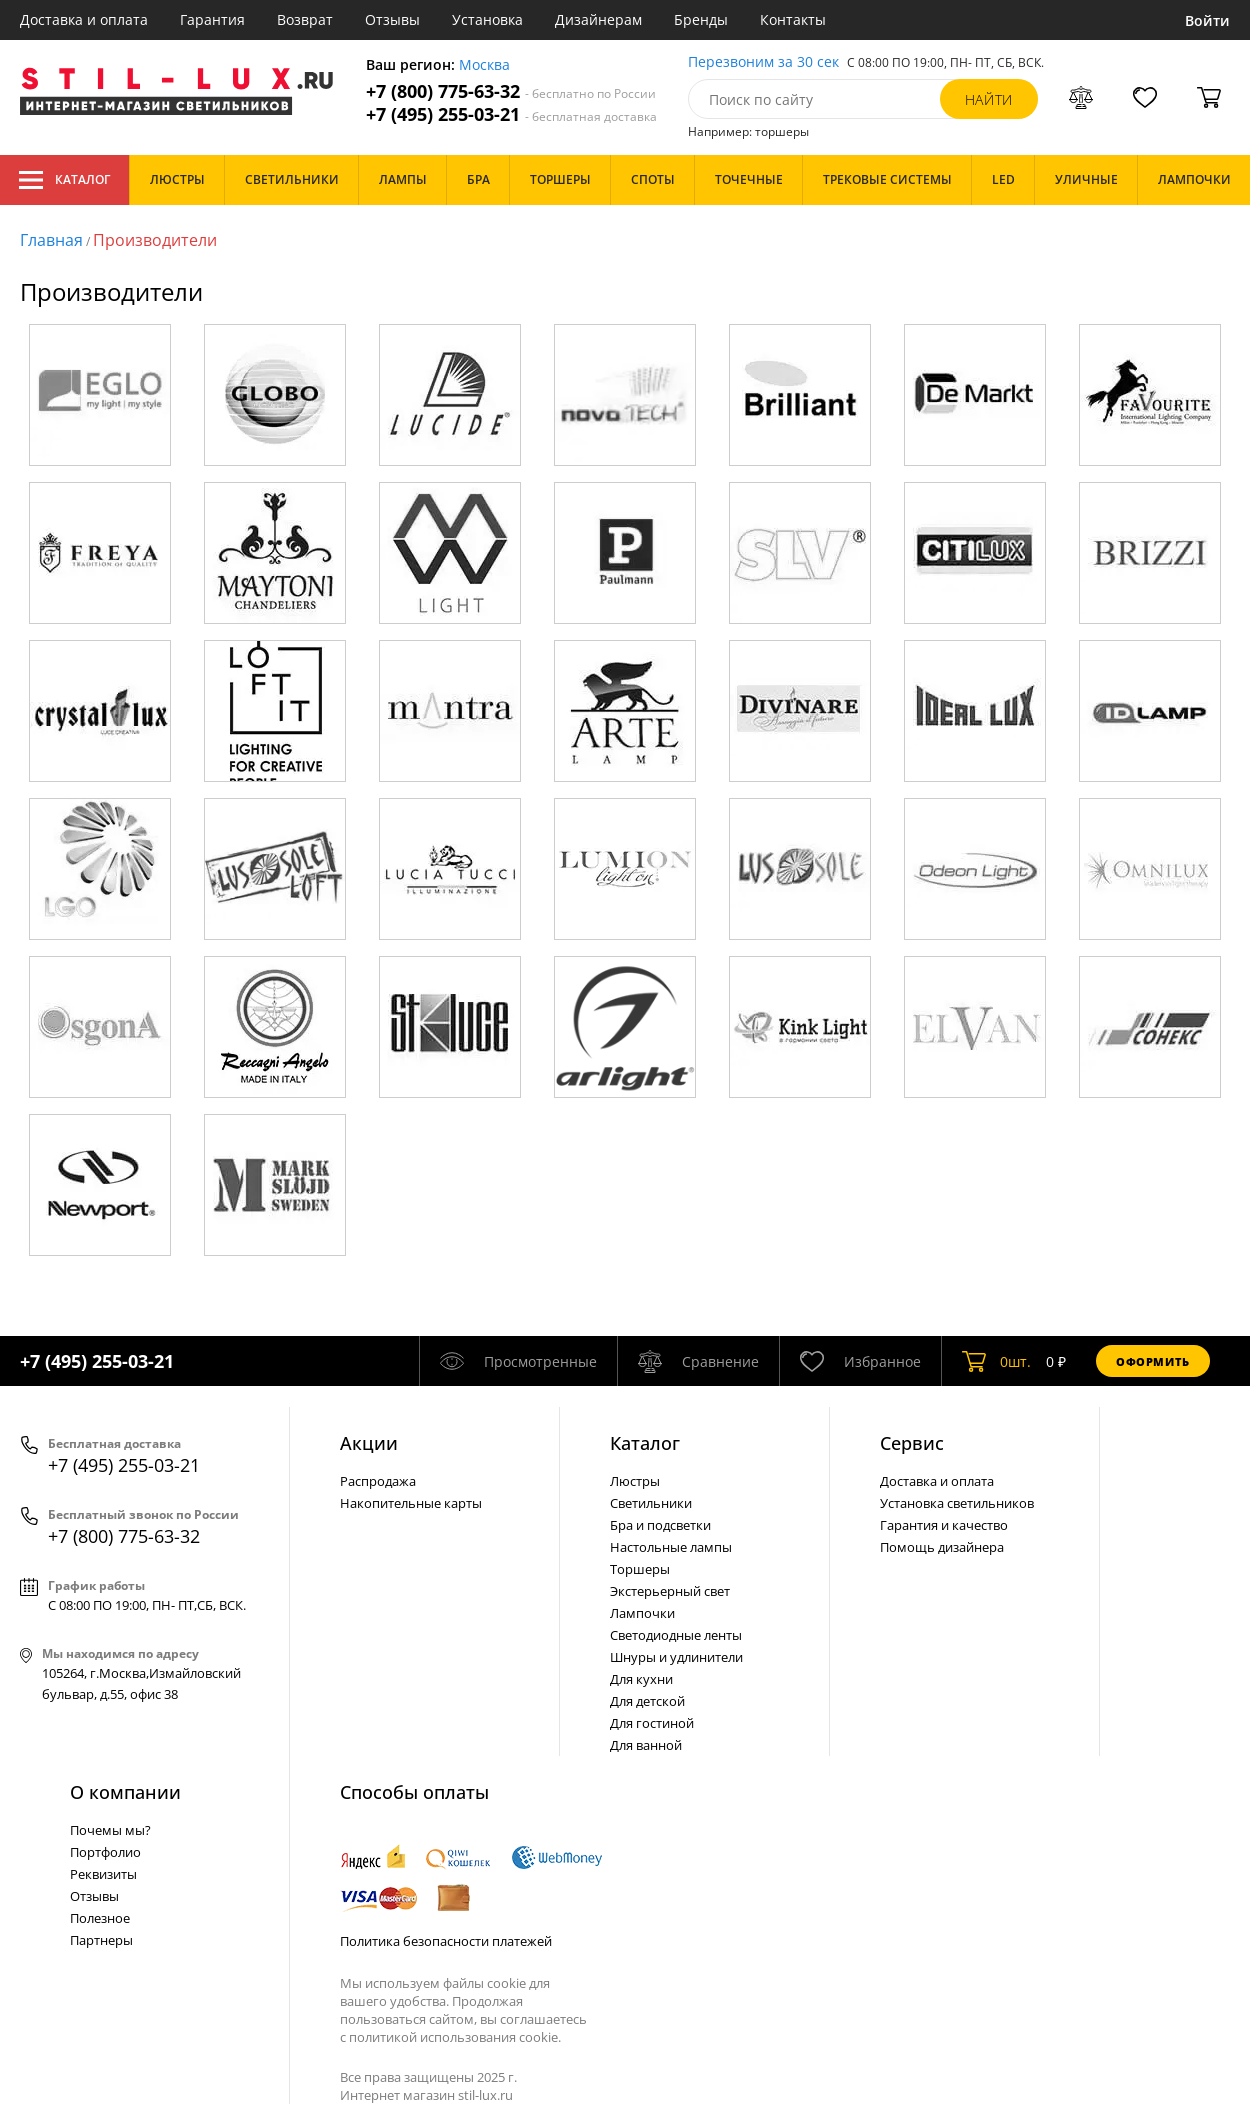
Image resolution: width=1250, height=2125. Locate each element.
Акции (369, 1443)
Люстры (635, 1481)
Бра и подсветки (660, 1525)
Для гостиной (652, 1723)
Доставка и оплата (84, 19)
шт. (996, 1361)
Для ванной (646, 1745)
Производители (155, 240)
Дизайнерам (598, 19)
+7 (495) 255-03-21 (511, 114)
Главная (51, 240)
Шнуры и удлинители (676, 1657)
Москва (484, 65)
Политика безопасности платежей (446, 1941)
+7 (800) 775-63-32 (511, 91)
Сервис (912, 1443)
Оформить (1153, 1361)
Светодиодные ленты (676, 1635)
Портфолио (105, 1852)
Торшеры (640, 1569)
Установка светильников (957, 1503)
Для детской (647, 1701)
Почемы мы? (110, 1830)
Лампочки (642, 1613)
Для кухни (641, 1679)
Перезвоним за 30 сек (763, 62)
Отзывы (392, 19)
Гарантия (212, 19)
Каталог (64, 180)
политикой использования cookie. (455, 2037)
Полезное (100, 1918)
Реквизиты (103, 1874)
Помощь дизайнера (942, 1547)
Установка (487, 19)
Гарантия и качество (944, 1525)
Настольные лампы (671, 1547)
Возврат (305, 19)
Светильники (651, 1503)
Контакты (793, 19)
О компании (125, 1792)
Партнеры (101, 1940)
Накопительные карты (411, 1503)
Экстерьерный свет (670, 1591)
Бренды (701, 19)
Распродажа (378, 1481)
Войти (1207, 20)
